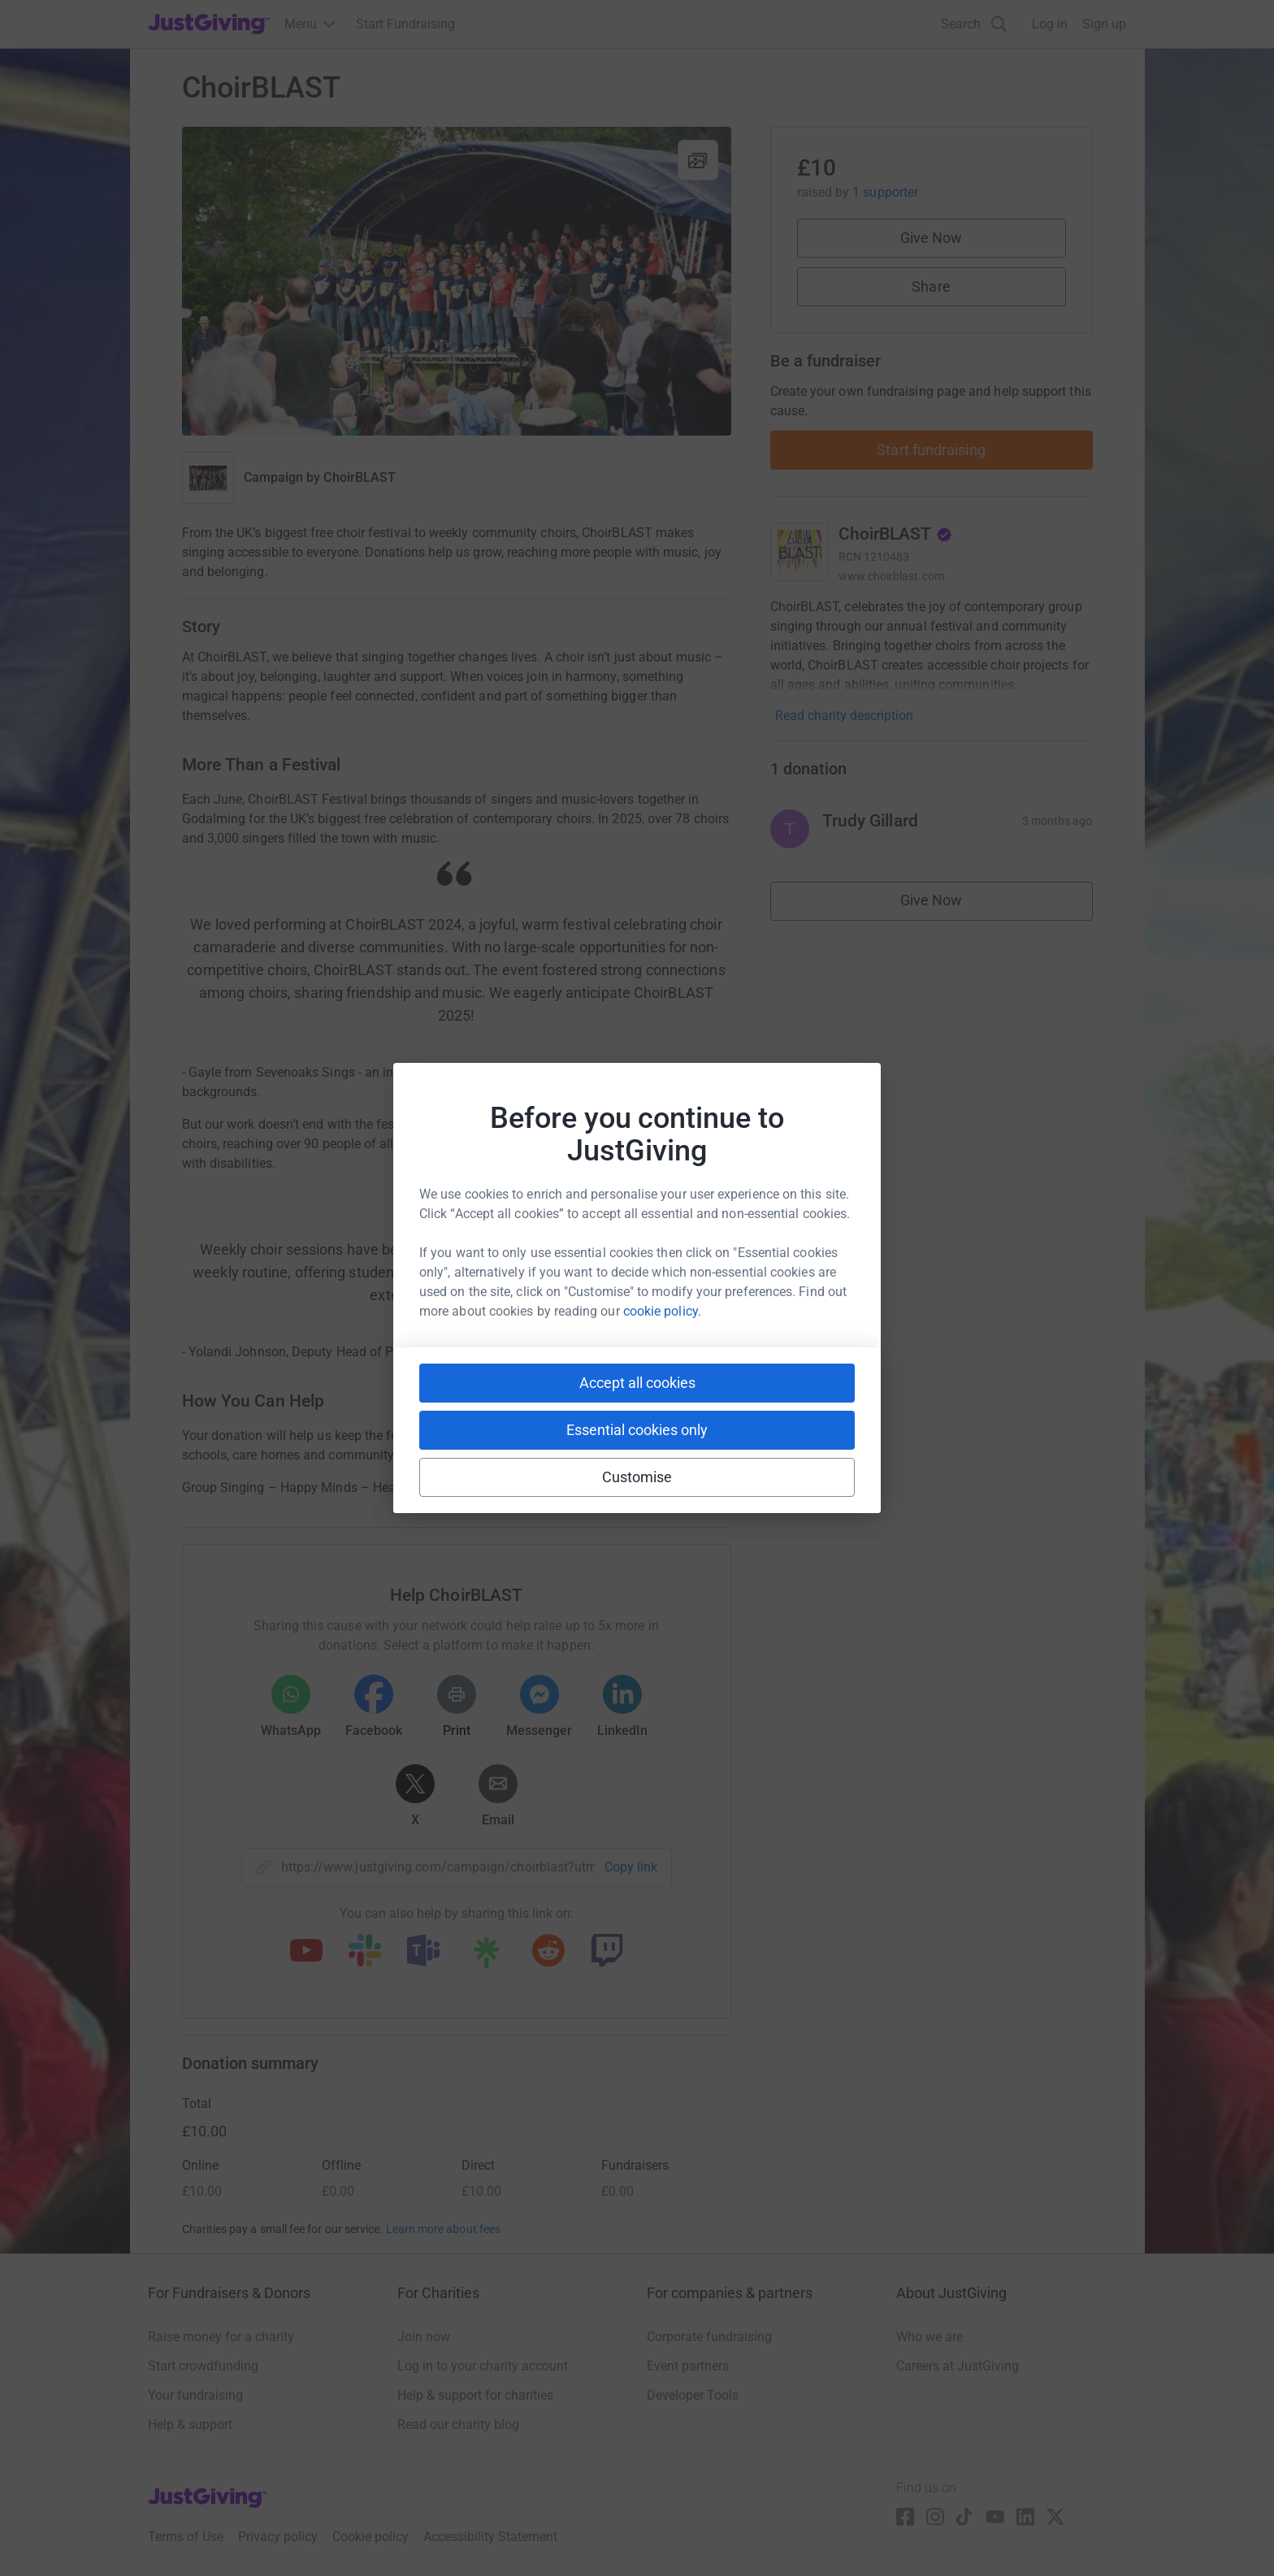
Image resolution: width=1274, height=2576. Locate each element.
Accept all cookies (637, 1382)
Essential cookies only (637, 1429)
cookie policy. (662, 1311)
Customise (637, 1476)
